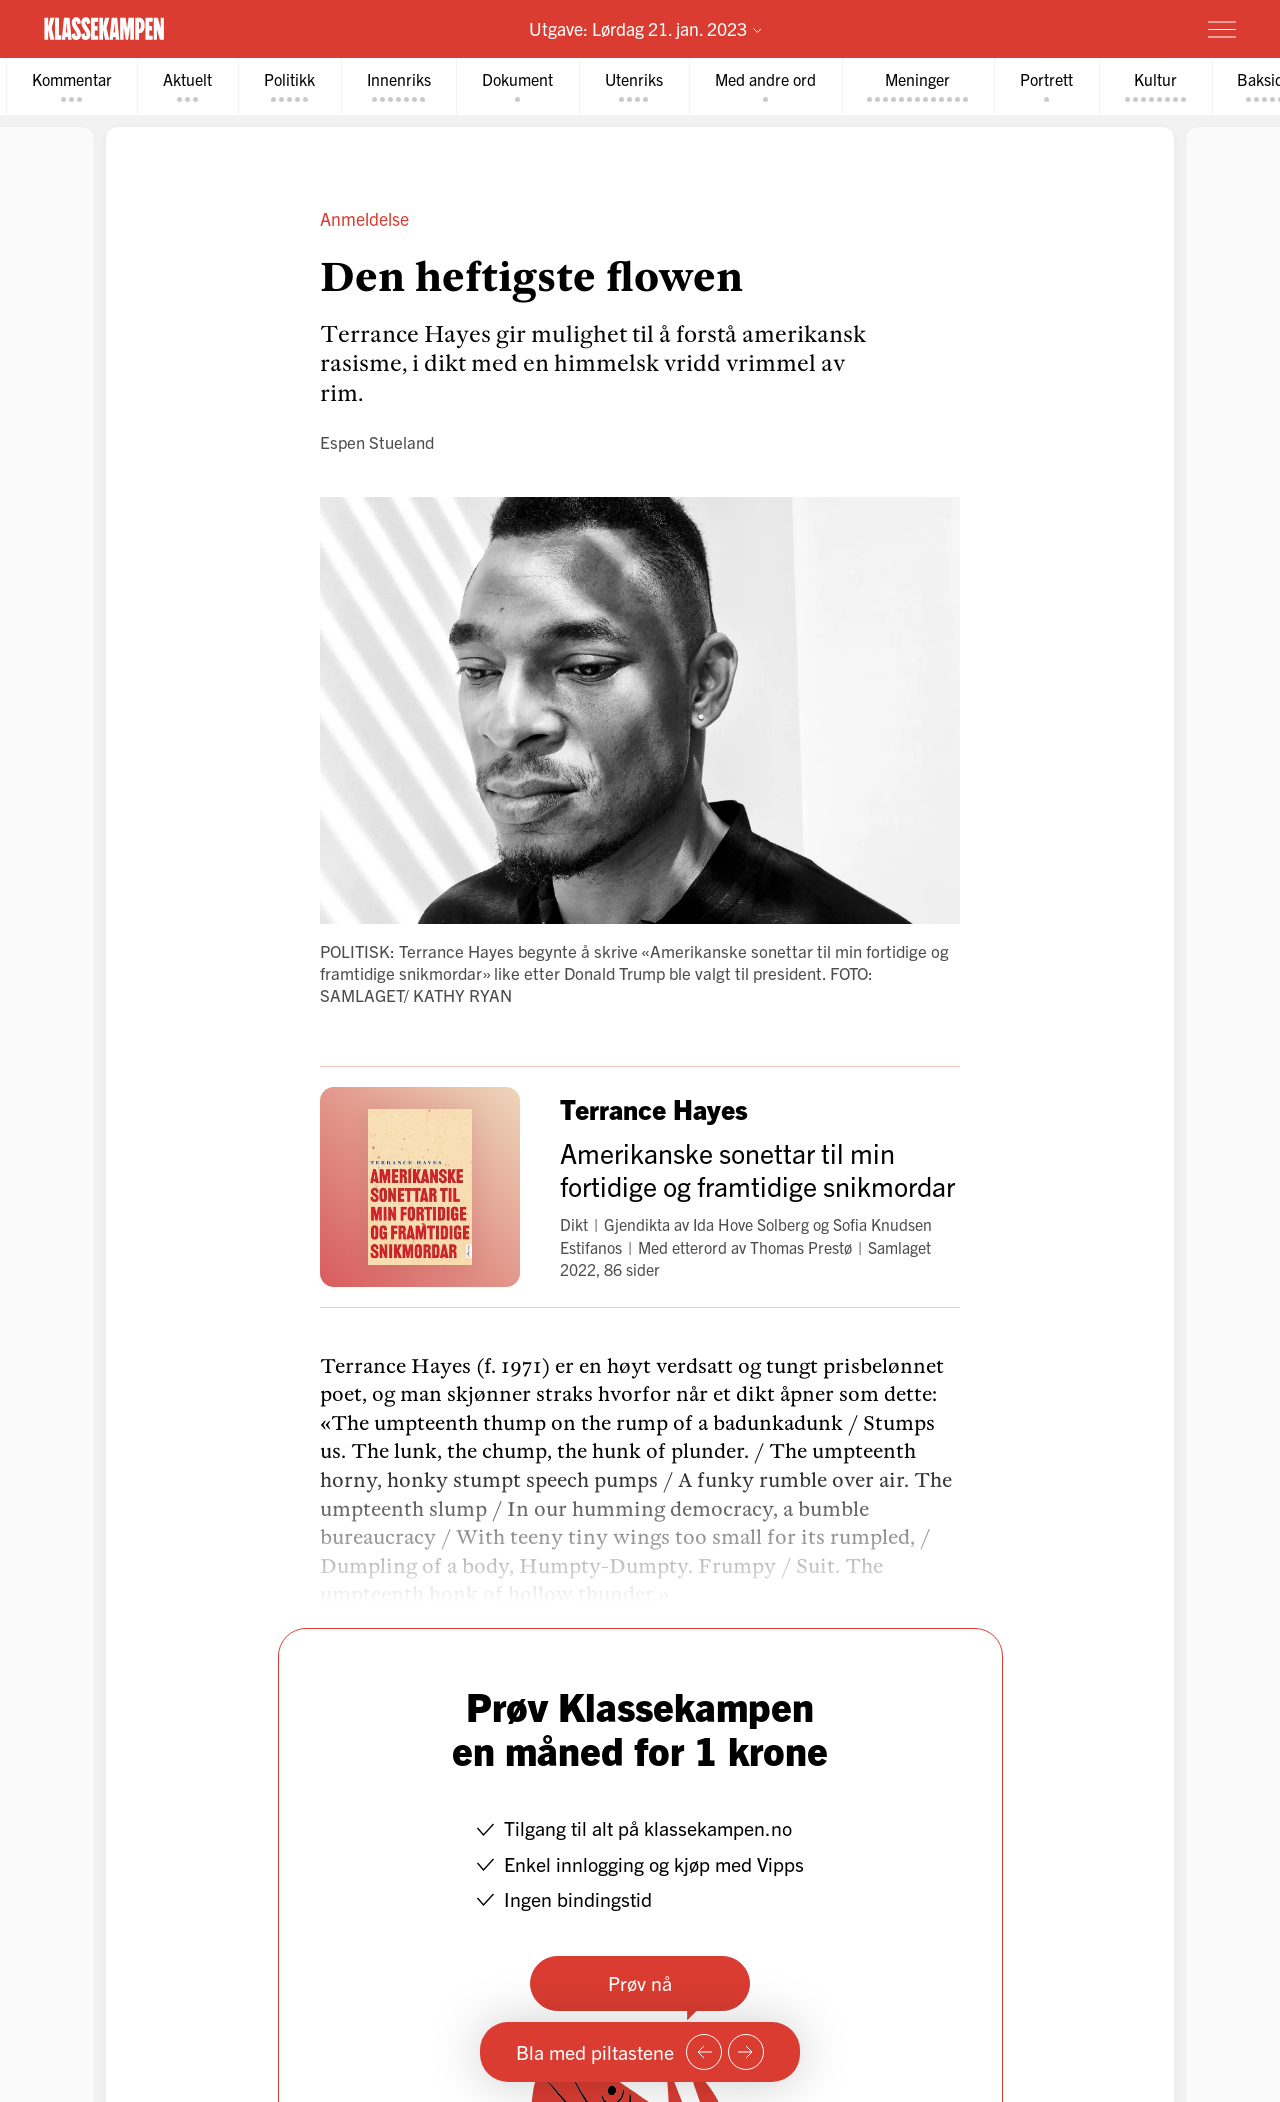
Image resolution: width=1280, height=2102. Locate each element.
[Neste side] (746, 2052)
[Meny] (1222, 29)
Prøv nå (640, 1982)
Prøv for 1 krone (1103, 28)
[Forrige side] (704, 2052)
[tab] (72, 86)
